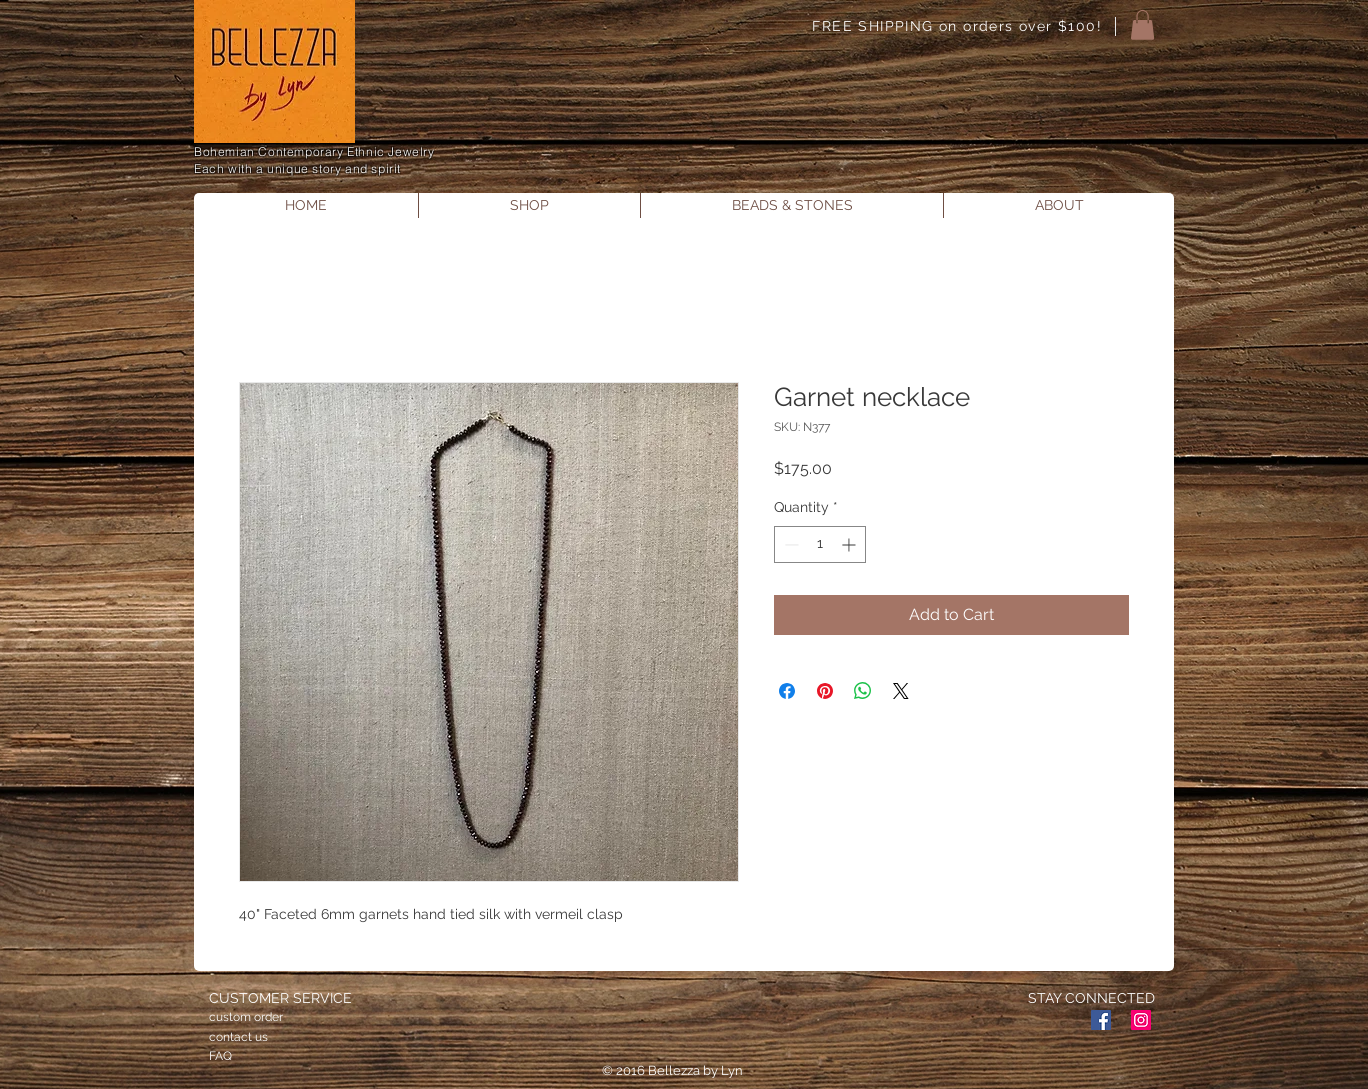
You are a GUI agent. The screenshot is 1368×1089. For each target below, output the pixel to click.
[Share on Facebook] (787, 691)
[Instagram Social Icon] (1141, 1020)
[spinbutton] (820, 544)
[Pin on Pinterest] (825, 691)
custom (230, 1017)
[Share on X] (901, 691)
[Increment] (850, 544)
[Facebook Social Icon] (1101, 1020)
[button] (1142, 25)
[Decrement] (789, 544)
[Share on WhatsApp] (863, 691)
